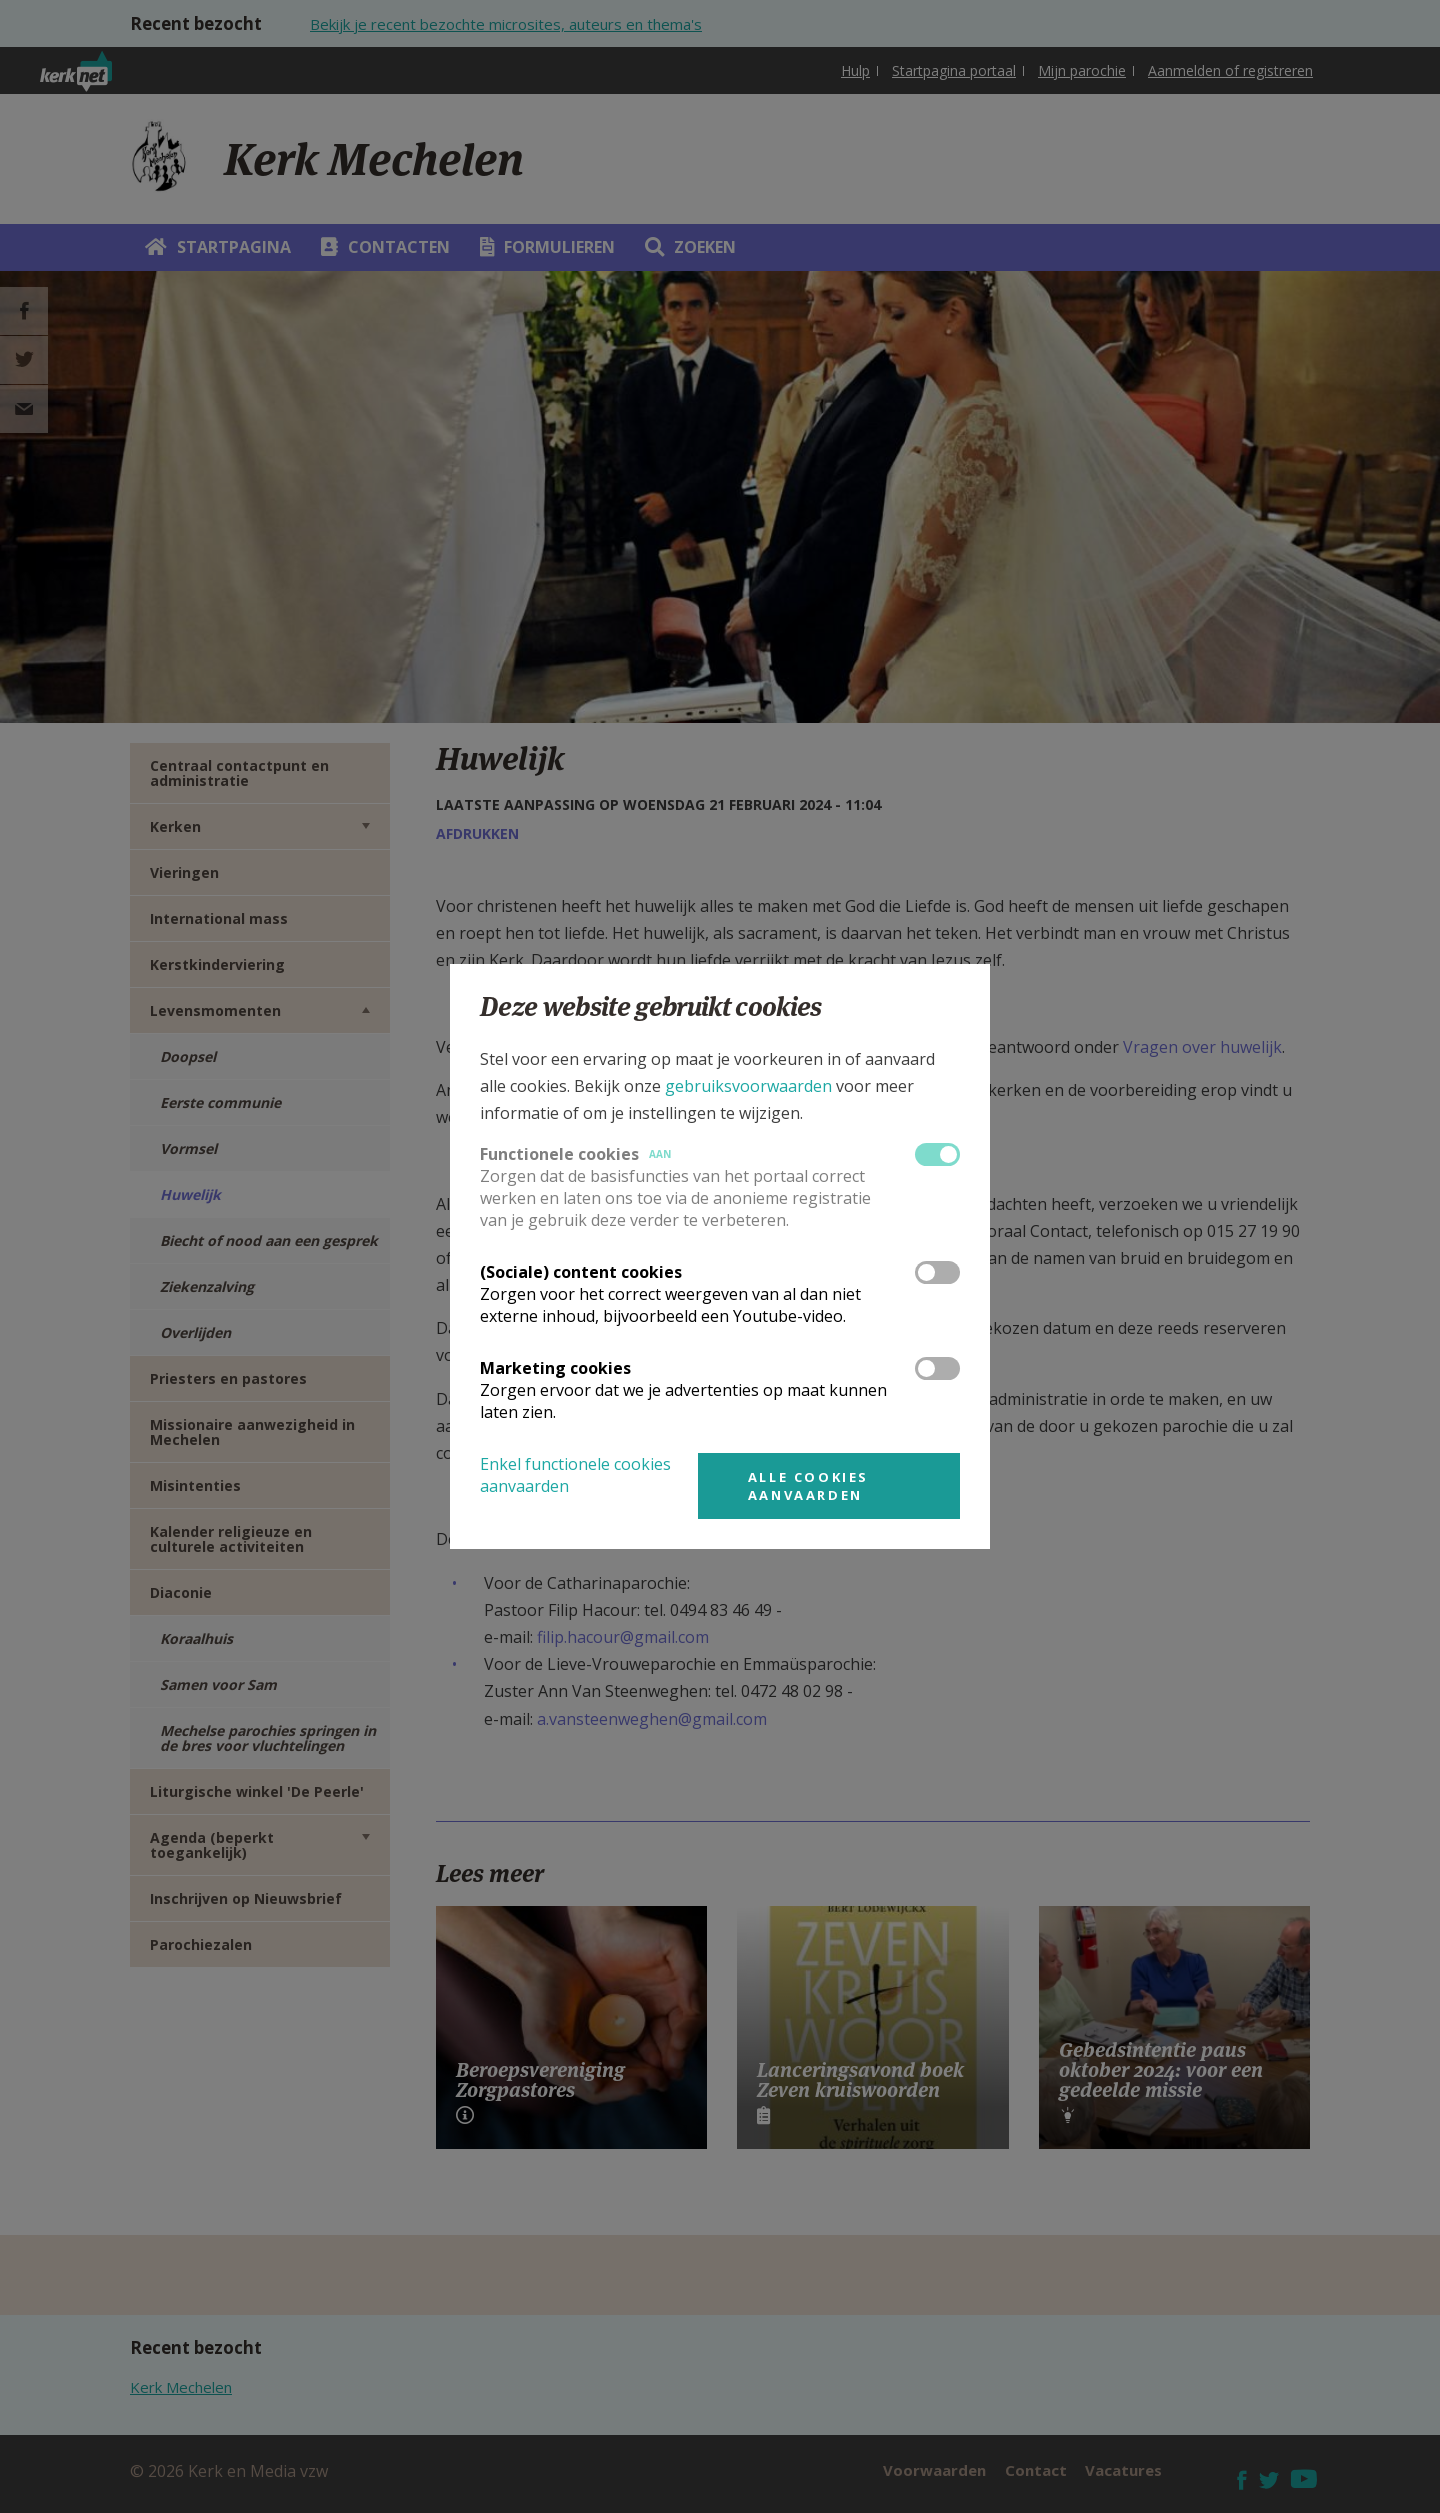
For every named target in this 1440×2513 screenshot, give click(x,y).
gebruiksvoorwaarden (748, 1086)
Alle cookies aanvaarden (808, 1486)
